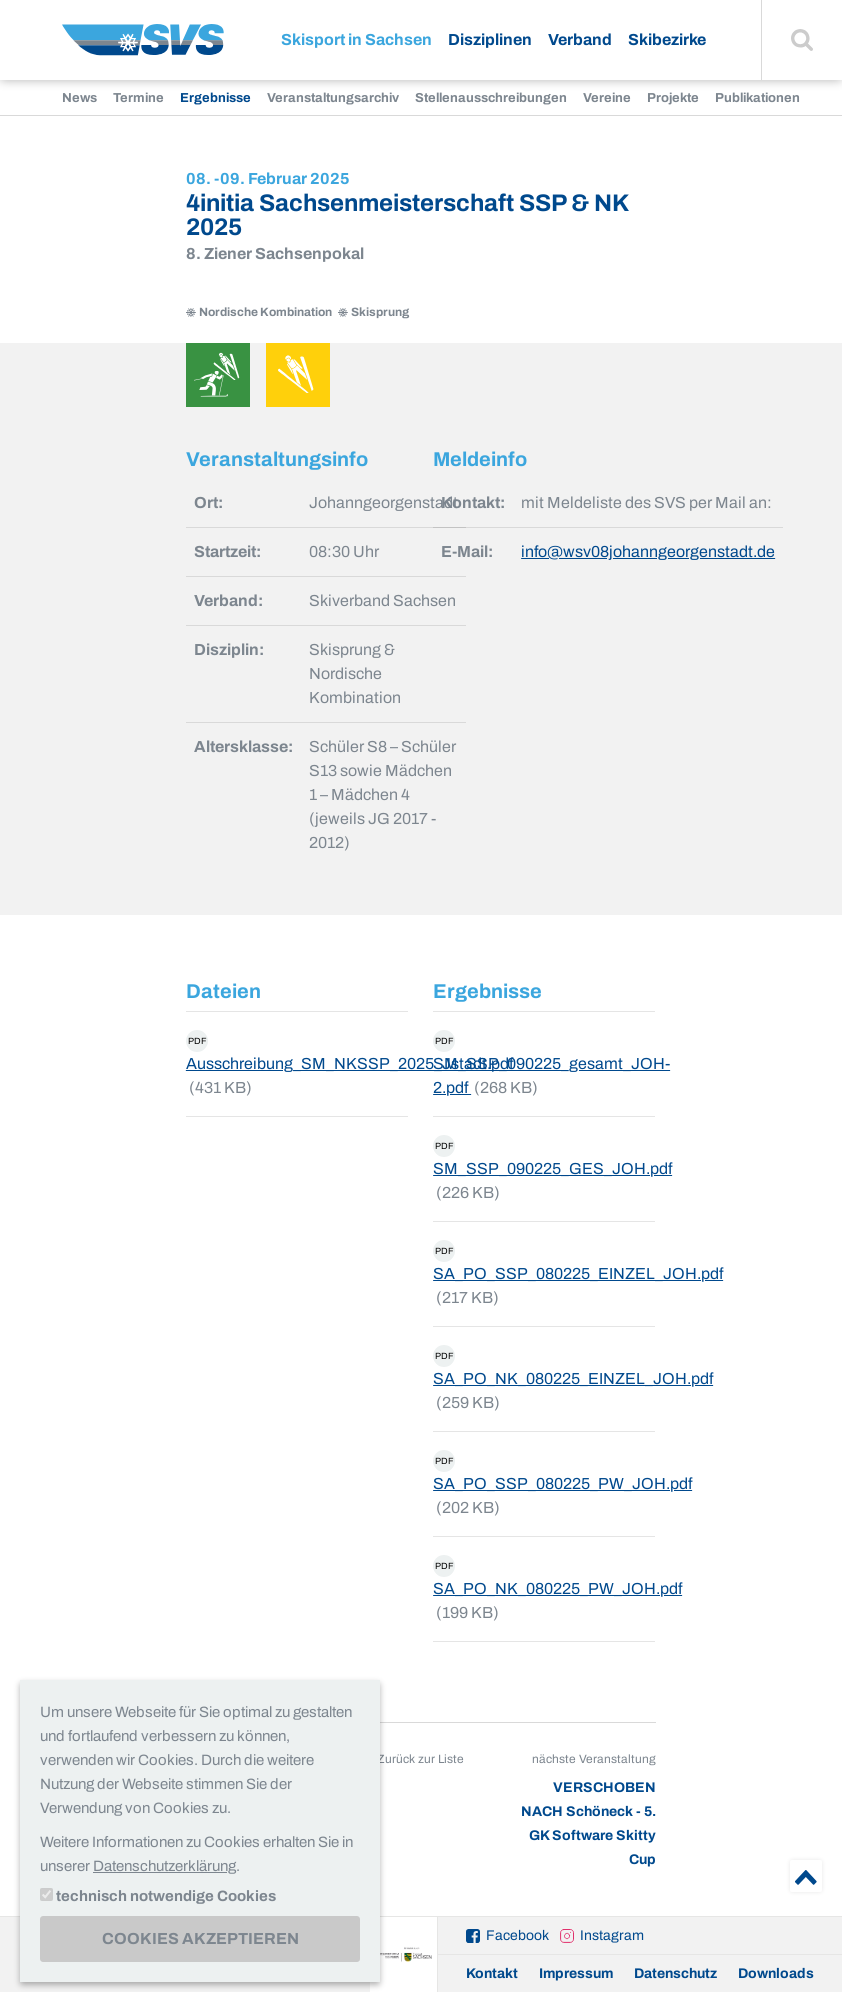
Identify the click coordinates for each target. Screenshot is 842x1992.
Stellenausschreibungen (491, 98)
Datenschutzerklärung (164, 1866)
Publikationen (757, 98)
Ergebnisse (215, 98)
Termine (138, 98)
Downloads (776, 1973)
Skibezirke (667, 39)
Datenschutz (675, 1973)
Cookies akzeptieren (200, 1938)
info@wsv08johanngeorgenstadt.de (648, 551)
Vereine (607, 98)
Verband (580, 39)
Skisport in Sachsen (356, 39)
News (79, 98)
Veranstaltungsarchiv (333, 98)
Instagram (612, 1935)
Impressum (576, 1973)
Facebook (517, 1935)
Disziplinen (490, 39)
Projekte (673, 98)
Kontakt (492, 1973)
